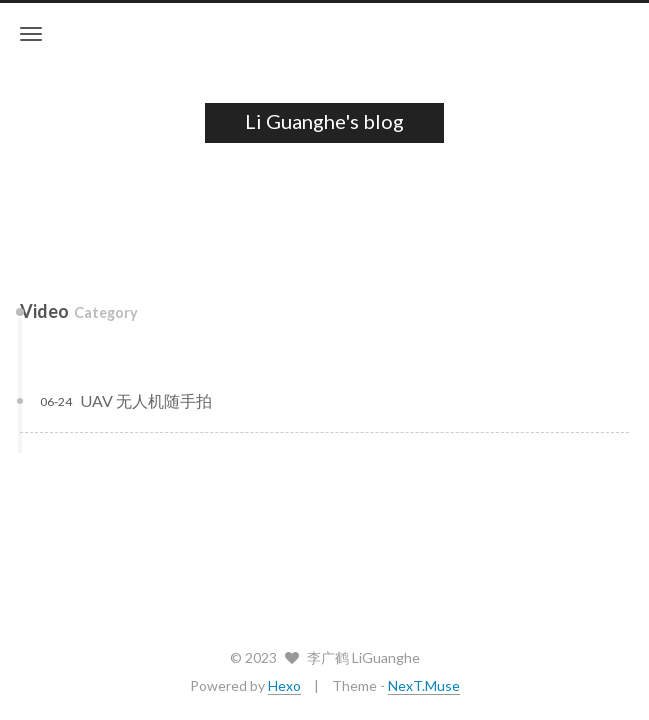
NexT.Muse (424, 685)
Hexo (284, 685)
